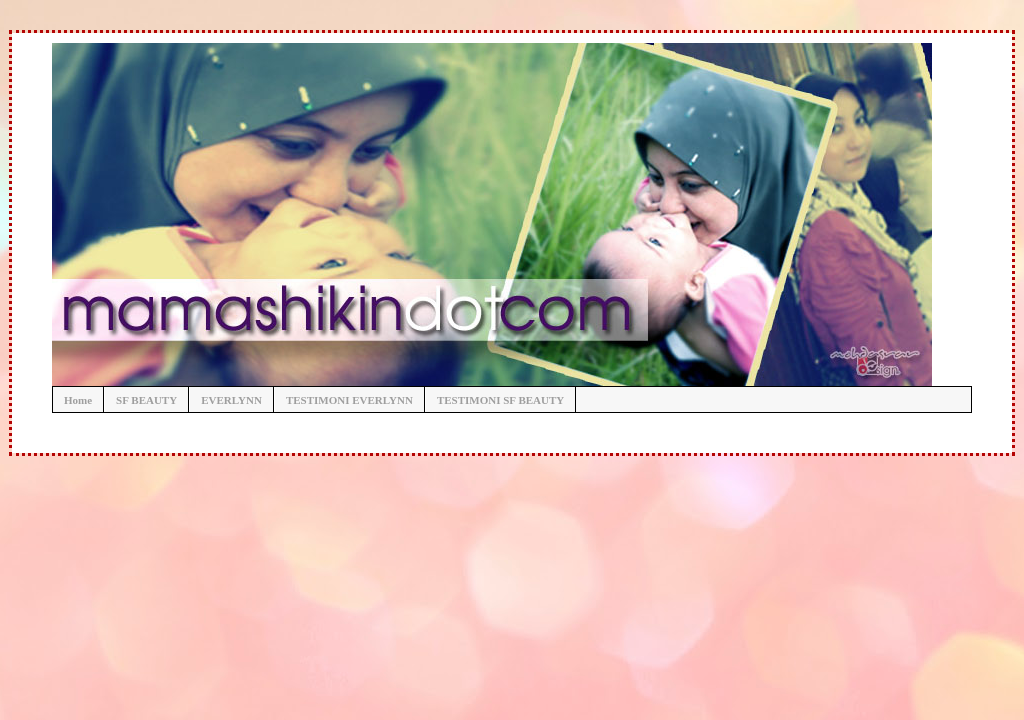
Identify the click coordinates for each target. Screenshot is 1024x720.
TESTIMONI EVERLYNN (349, 400)
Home (78, 400)
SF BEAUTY (146, 400)
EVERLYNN (231, 400)
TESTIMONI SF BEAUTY (500, 400)
